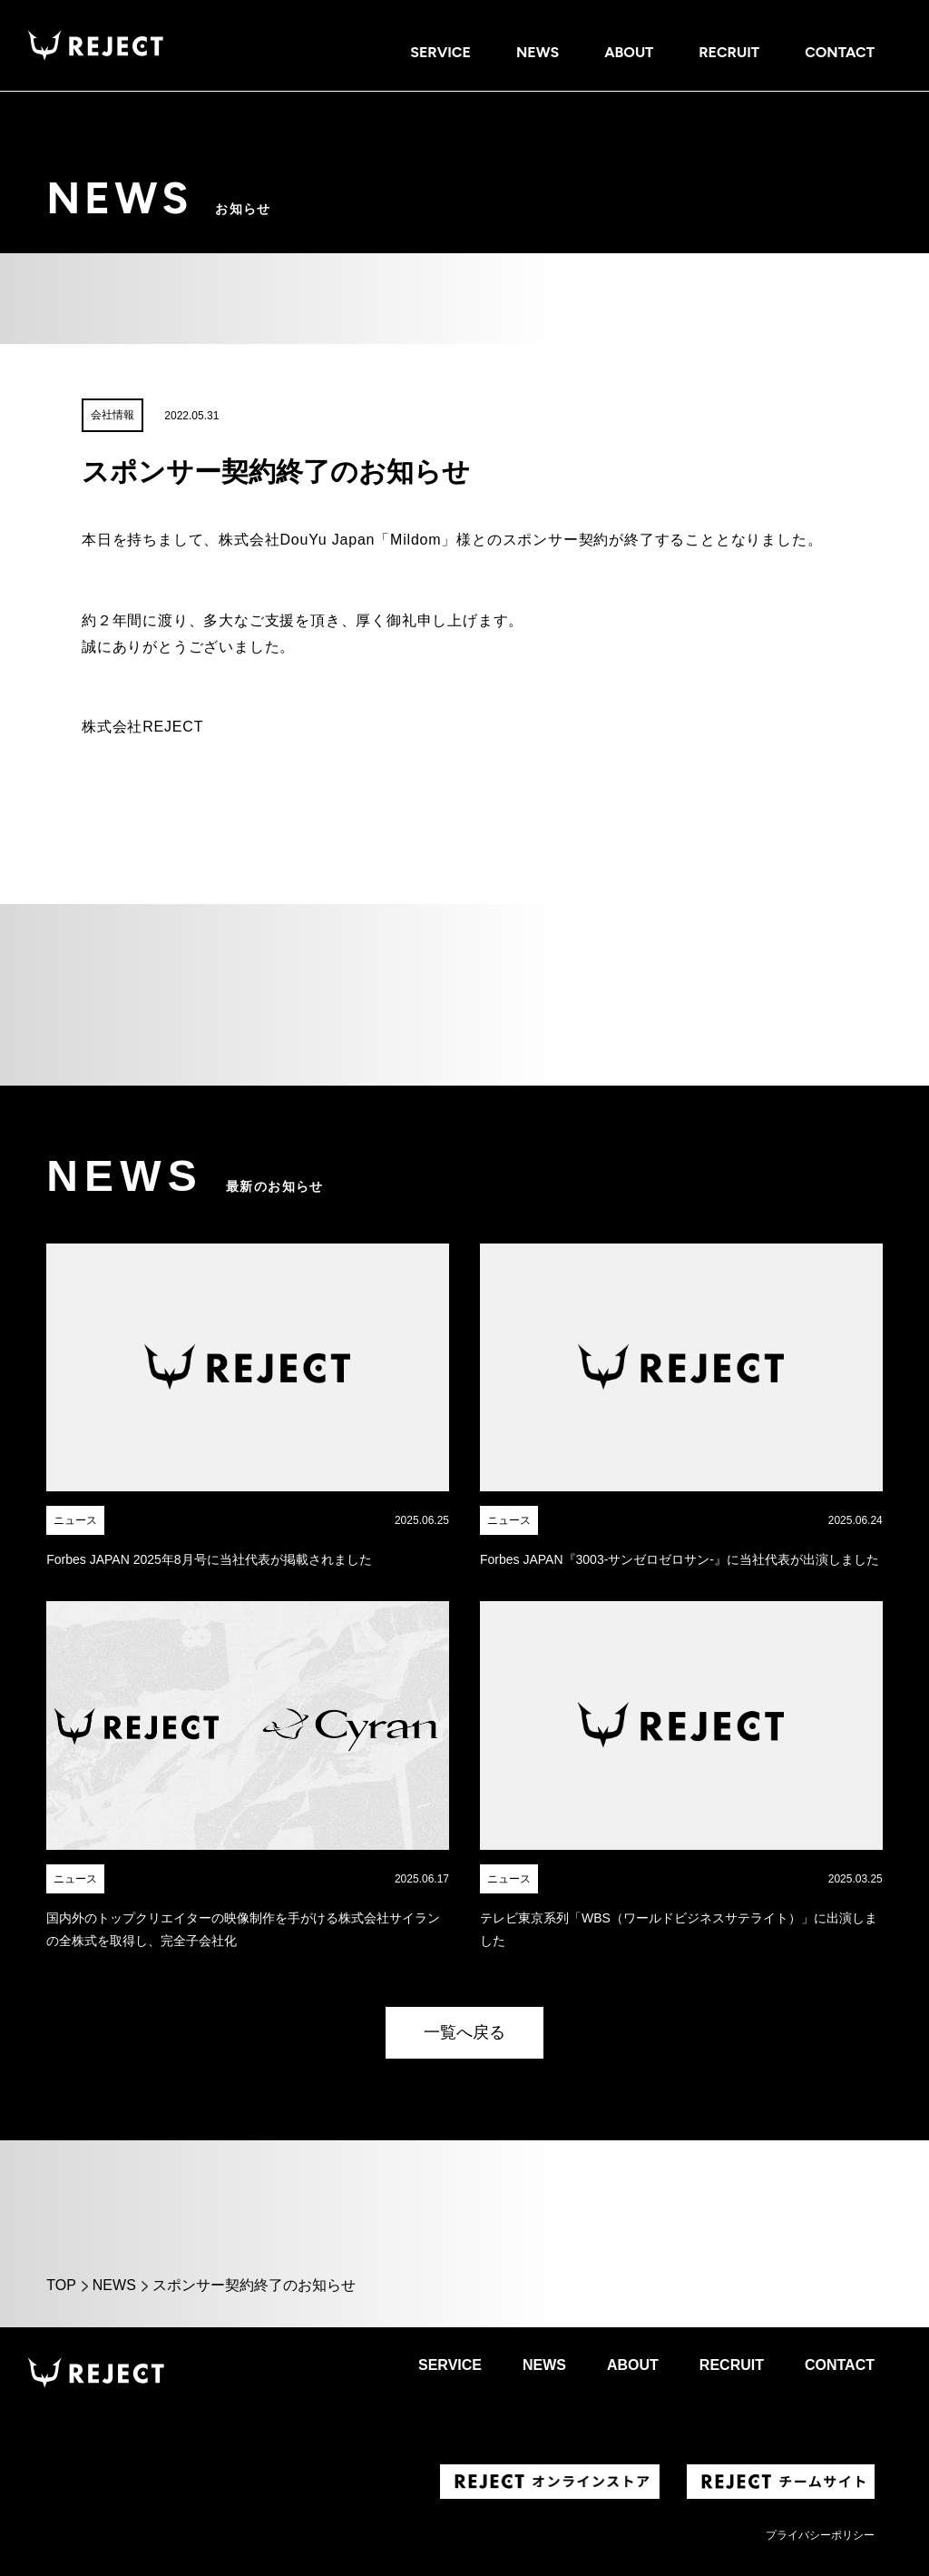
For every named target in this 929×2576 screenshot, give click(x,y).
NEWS (537, 52)
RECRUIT (729, 52)
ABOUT (628, 52)
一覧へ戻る (464, 2032)
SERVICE (440, 52)
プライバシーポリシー (820, 2535)
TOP (61, 2285)
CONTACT (840, 52)
